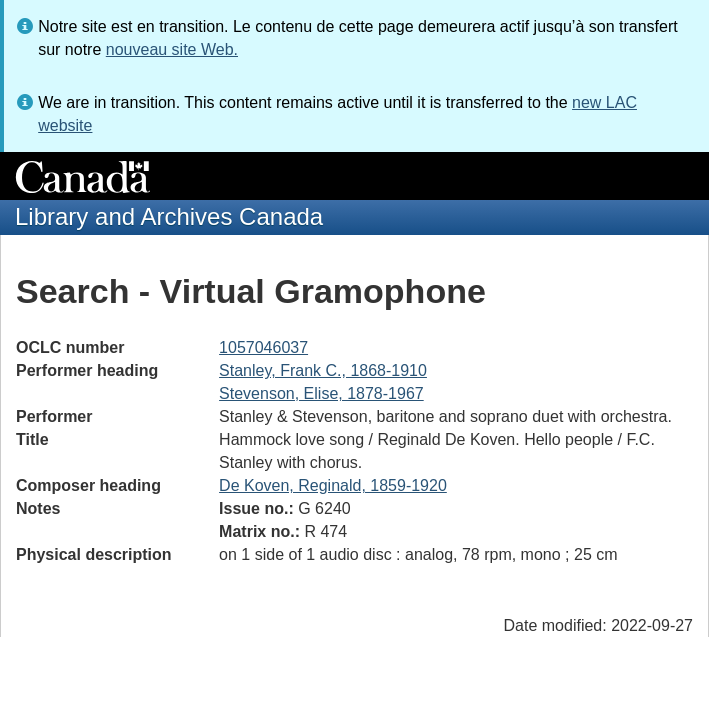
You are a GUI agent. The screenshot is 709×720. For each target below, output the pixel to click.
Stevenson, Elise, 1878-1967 (321, 393)
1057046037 (263, 347)
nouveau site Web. (172, 49)
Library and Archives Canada (169, 216)
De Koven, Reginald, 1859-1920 (333, 485)
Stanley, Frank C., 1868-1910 (323, 370)
